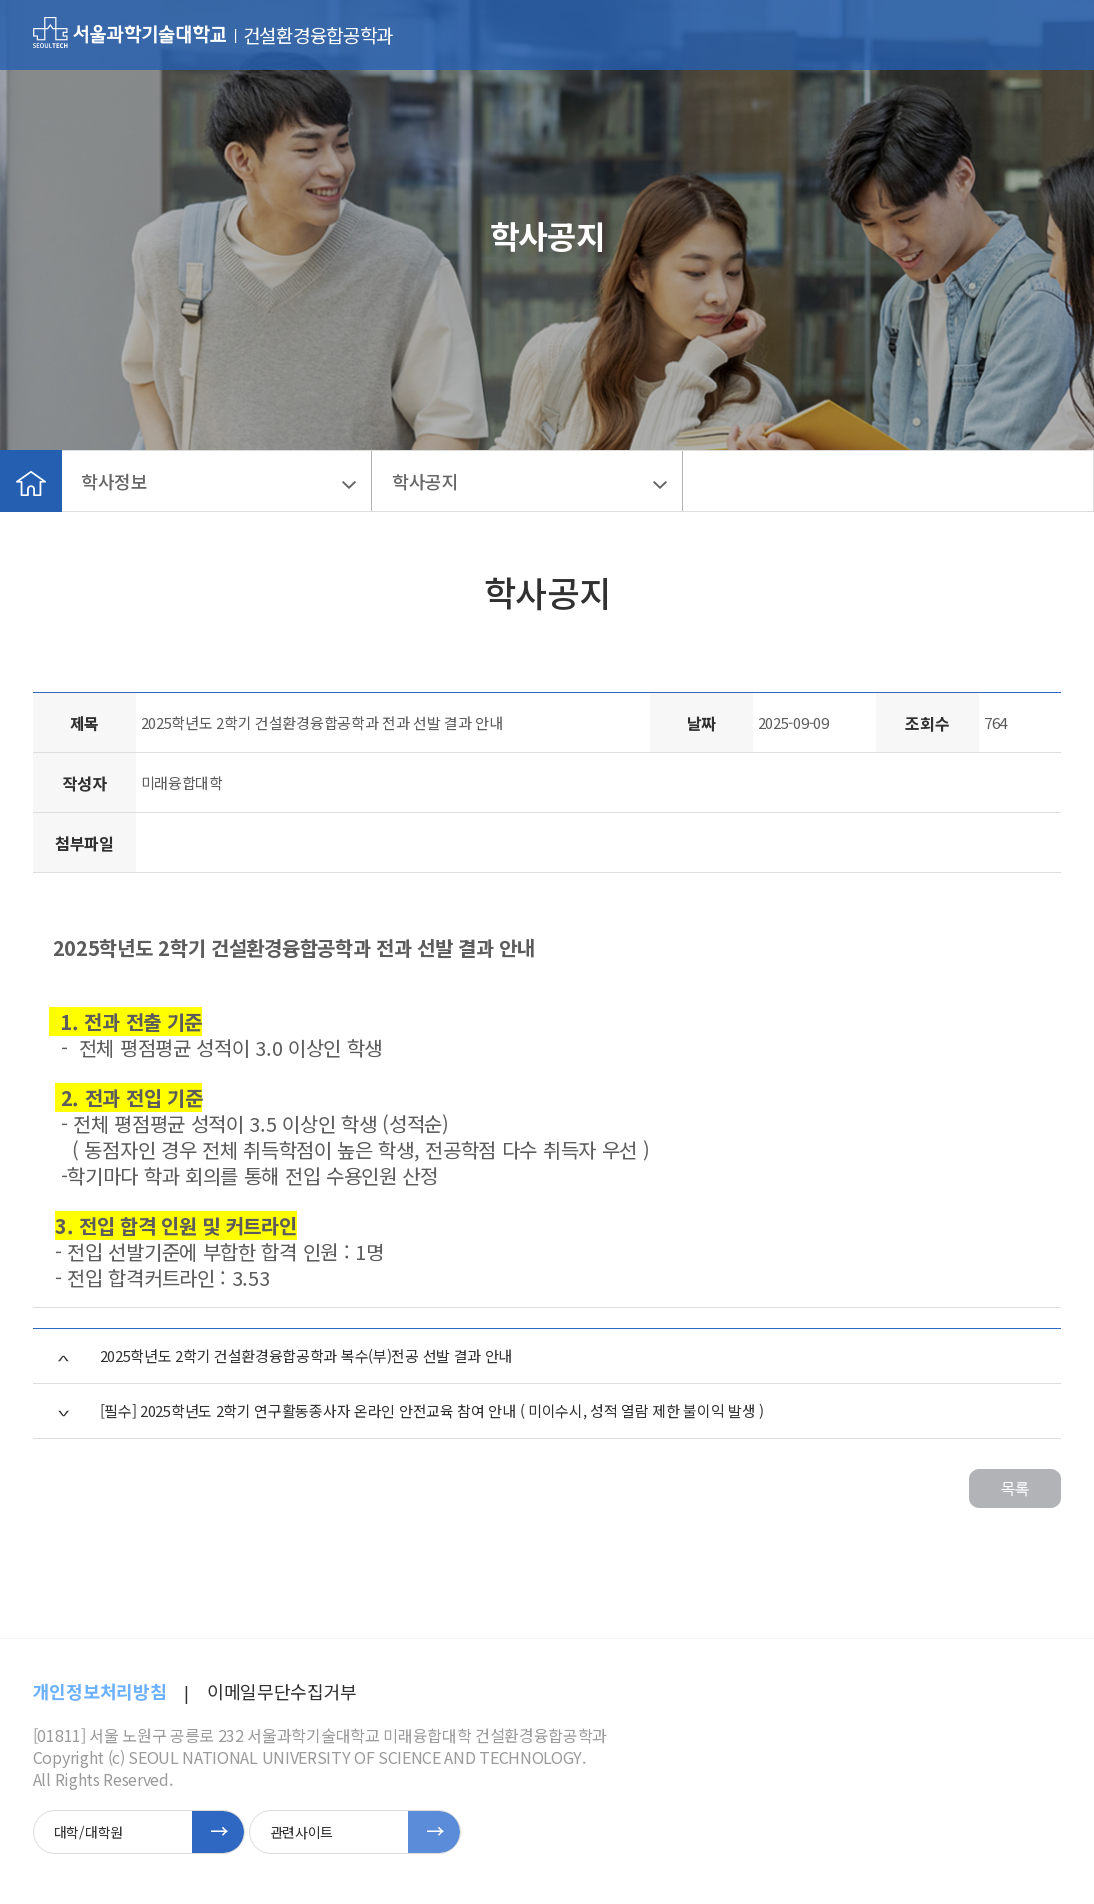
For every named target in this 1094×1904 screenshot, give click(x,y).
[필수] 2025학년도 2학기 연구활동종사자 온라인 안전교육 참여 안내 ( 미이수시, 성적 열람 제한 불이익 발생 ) (432, 1410)
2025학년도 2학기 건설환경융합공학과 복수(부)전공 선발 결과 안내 (306, 1355)
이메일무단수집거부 (282, 1691)
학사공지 (425, 481)
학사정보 (114, 481)
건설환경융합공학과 (318, 35)
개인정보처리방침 (99, 1691)
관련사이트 (301, 1832)
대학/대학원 (88, 1832)
